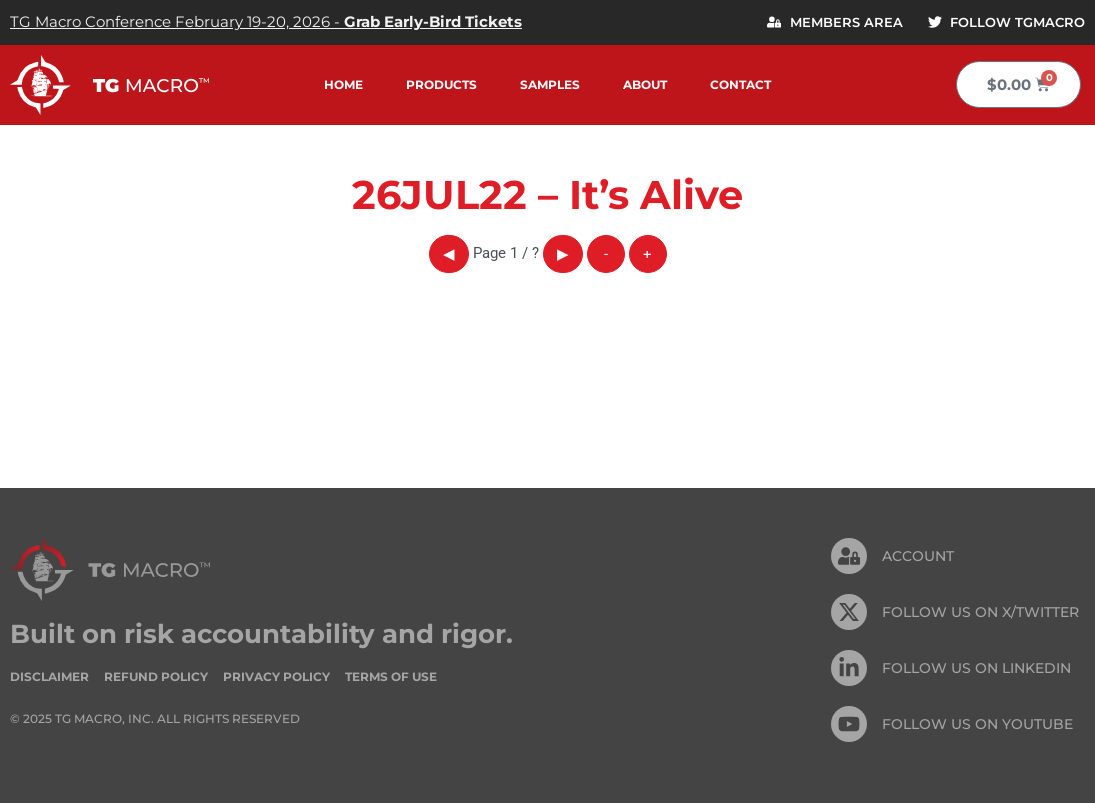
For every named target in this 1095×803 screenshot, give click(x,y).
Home (343, 84)
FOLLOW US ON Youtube (977, 724)
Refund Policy (156, 676)
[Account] (849, 556)
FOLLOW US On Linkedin (976, 668)
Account (918, 556)
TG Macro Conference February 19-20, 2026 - (266, 21)
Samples (550, 84)
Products (441, 84)
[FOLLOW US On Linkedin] (849, 668)
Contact (740, 84)
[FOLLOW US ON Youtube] (849, 724)
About (645, 84)
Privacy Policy (276, 676)
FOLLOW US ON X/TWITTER (980, 612)
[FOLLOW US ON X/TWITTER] (849, 612)
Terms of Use (391, 676)
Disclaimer (49, 676)
